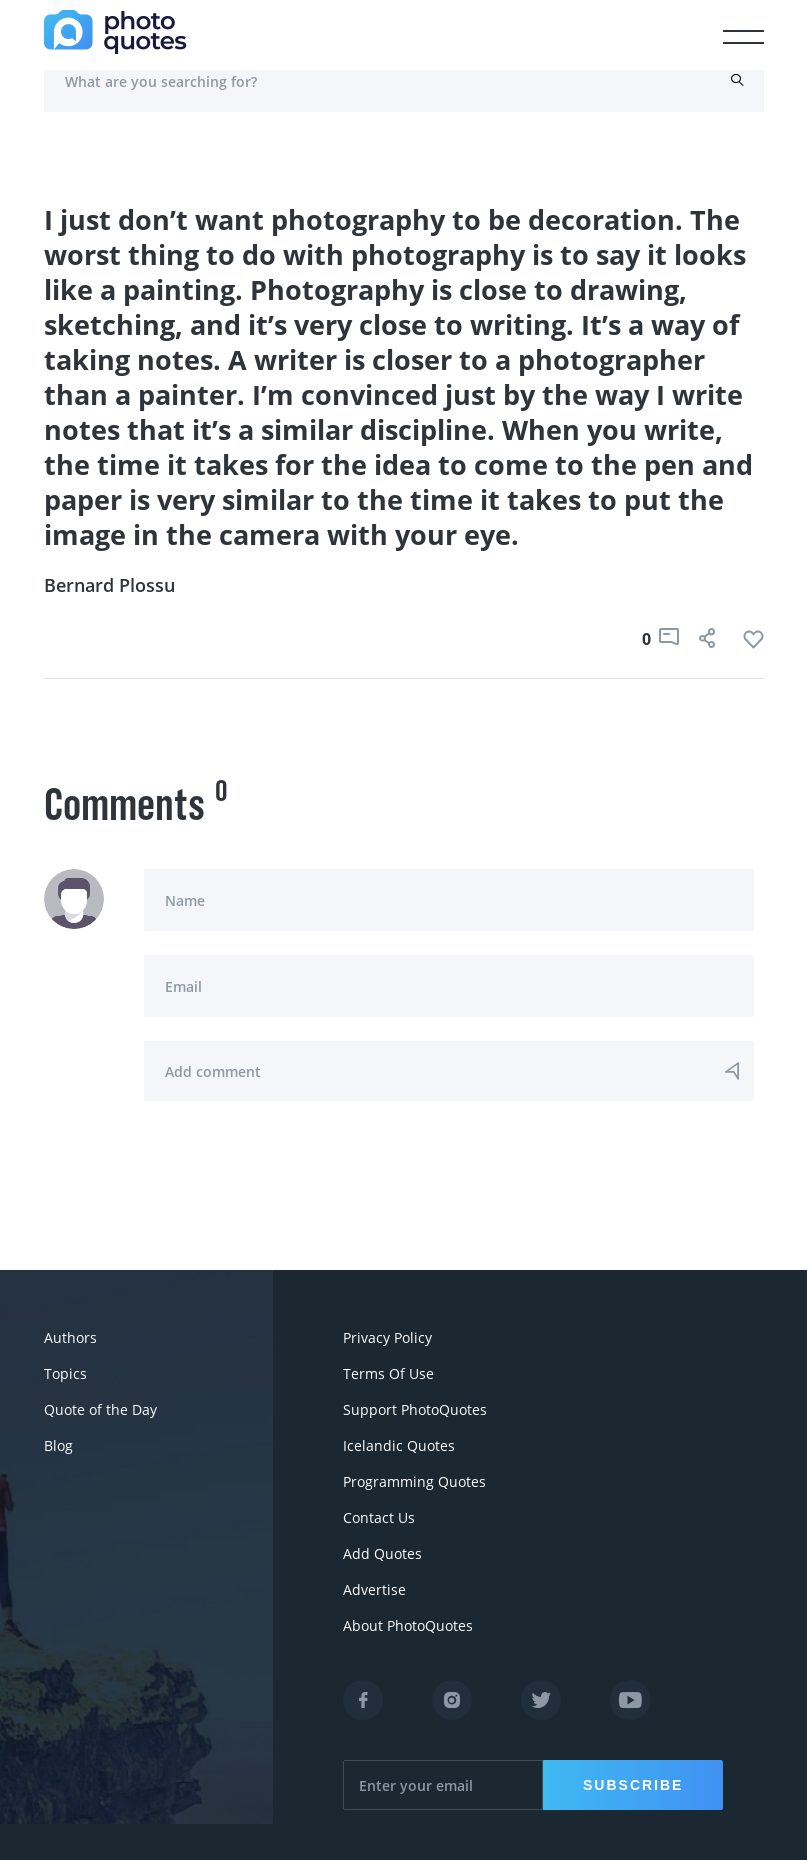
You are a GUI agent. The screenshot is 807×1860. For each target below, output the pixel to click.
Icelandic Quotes (399, 1445)
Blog (58, 1445)
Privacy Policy (387, 1337)
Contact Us (379, 1517)
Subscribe (633, 1785)
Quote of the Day (100, 1409)
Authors (70, 1337)
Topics (65, 1373)
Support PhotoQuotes (415, 1409)
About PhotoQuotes (408, 1625)
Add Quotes (382, 1553)
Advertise (374, 1589)
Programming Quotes (414, 1481)
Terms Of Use (388, 1373)
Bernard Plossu (109, 585)
